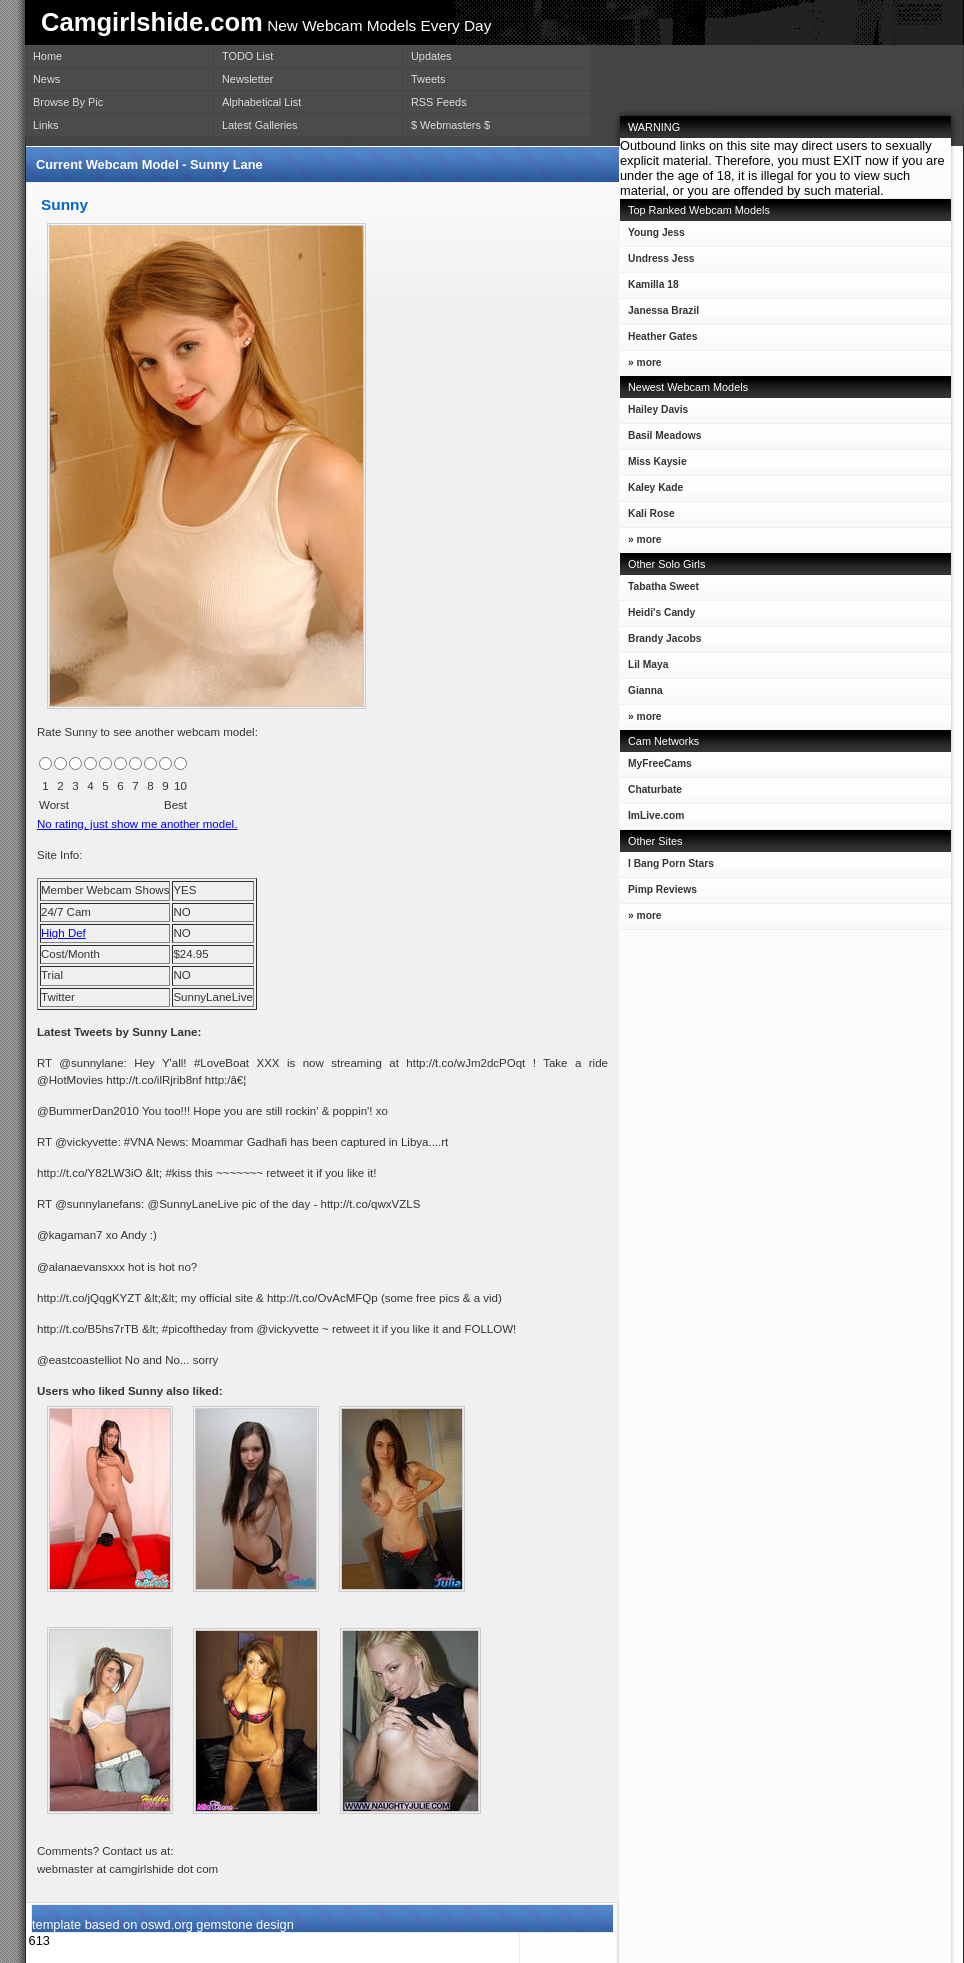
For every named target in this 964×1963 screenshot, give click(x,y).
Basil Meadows (660, 439)
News (46, 79)
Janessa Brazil (659, 314)
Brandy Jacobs (660, 642)
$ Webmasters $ (450, 125)
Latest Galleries (260, 125)
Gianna (641, 694)
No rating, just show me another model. (137, 824)
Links (45, 125)
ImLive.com (656, 815)
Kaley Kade (651, 491)
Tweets (428, 79)
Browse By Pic (68, 102)
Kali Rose (647, 517)
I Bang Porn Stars (671, 863)
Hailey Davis (654, 413)
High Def (63, 933)
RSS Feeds (439, 102)
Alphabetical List (261, 102)
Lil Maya (644, 668)
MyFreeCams (660, 763)
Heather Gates (658, 340)
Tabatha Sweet (659, 590)
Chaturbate (655, 789)
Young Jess (652, 236)
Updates (431, 56)
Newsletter (247, 79)
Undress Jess (657, 262)
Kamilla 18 (649, 288)
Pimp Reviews (662, 889)
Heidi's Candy (657, 616)
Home (47, 56)
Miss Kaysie (653, 465)
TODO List (247, 56)
